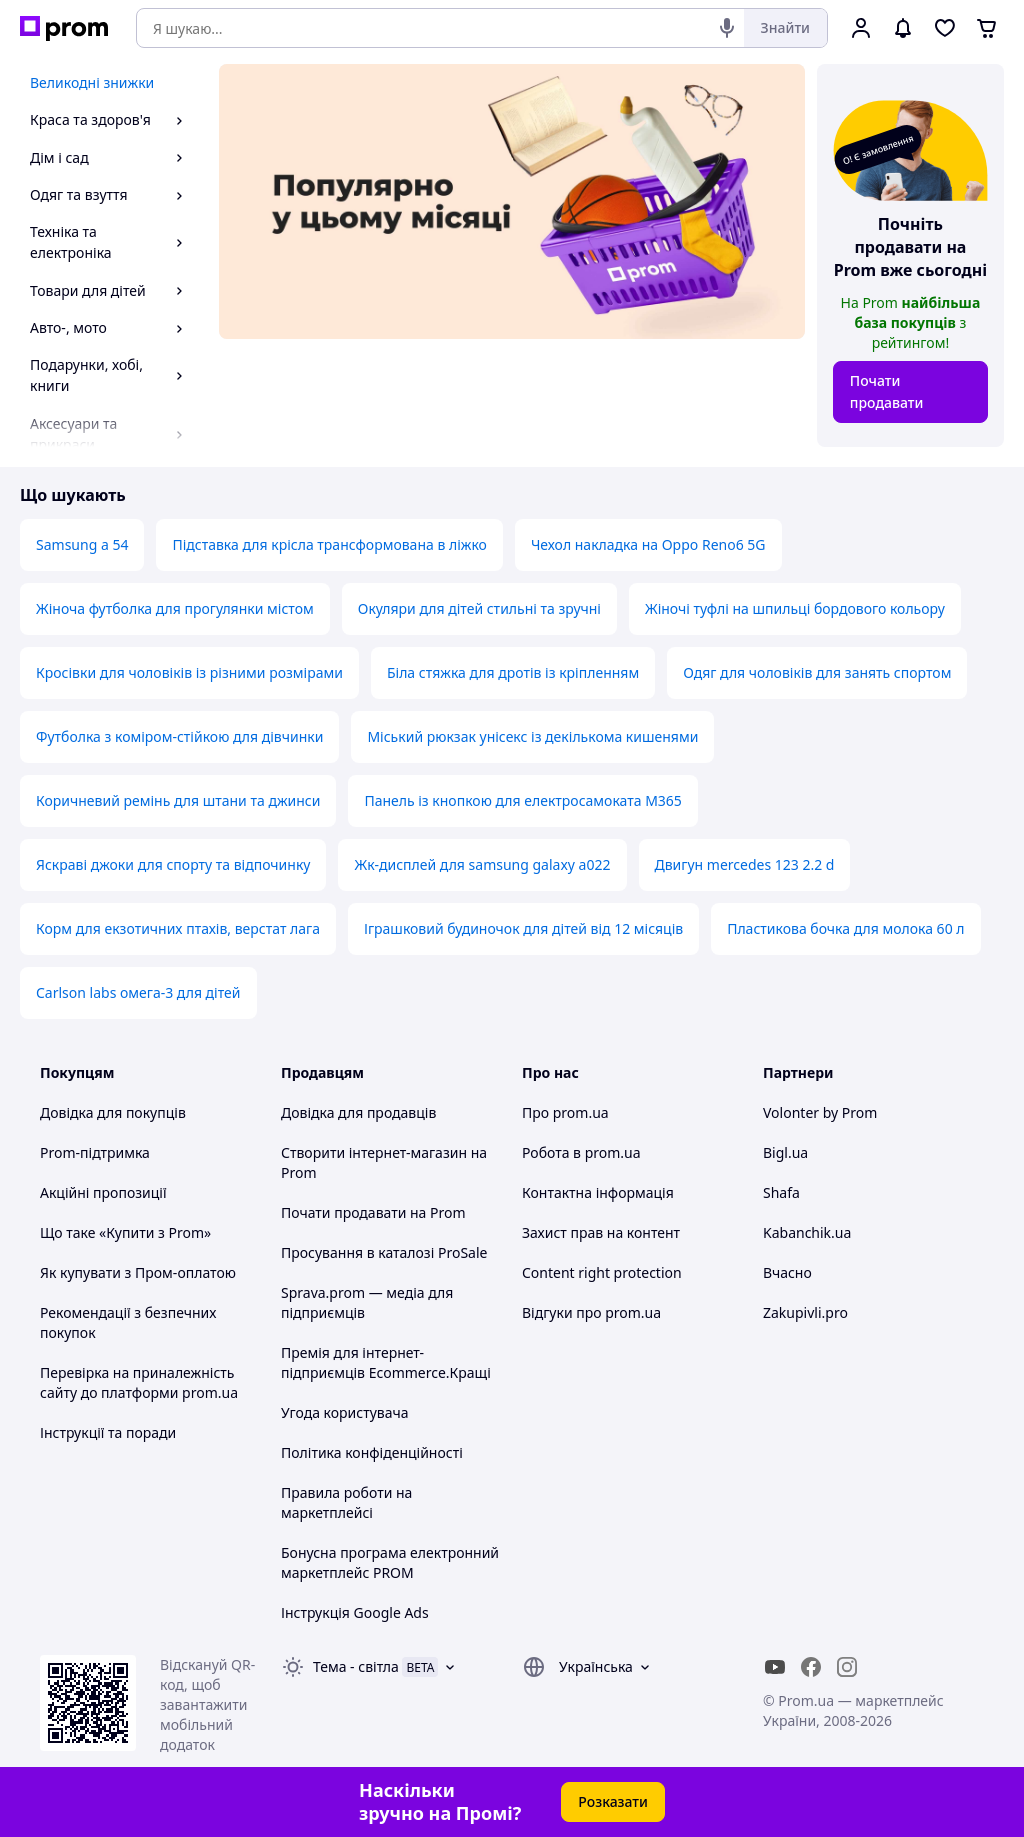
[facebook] (811, 1667)
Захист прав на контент (601, 1232)
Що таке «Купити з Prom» (125, 1232)
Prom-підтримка (95, 1152)
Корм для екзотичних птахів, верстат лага (178, 928)
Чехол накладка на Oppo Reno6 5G (648, 544)
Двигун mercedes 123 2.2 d (745, 864)
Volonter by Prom (820, 1112)
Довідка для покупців (113, 1112)
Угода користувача (345, 1412)
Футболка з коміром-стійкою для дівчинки (179, 736)
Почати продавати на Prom (373, 1212)
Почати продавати (887, 391)
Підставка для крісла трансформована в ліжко (329, 544)
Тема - (356, 1666)
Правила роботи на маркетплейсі (346, 1502)
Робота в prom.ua (581, 1152)
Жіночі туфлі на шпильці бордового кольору (795, 608)
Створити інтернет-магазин (374, 1152)
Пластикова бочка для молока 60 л (845, 928)
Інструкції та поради (108, 1432)
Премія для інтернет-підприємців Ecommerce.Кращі (386, 1362)
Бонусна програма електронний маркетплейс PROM (390, 1562)
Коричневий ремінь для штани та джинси (178, 800)
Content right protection (602, 1272)
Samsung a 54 (82, 544)
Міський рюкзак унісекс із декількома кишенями (532, 736)
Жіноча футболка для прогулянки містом (175, 608)
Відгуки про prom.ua (591, 1312)
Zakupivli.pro (805, 1312)
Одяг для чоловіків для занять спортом (817, 672)
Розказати (613, 1801)
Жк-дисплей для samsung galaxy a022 (482, 864)
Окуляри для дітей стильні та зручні (479, 608)
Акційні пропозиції (103, 1192)
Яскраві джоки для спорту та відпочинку (173, 864)
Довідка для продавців (358, 1112)
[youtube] (775, 1667)
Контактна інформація (598, 1192)
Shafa (781, 1192)
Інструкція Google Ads (355, 1612)
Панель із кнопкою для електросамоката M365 (522, 800)
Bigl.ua (785, 1152)
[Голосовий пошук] (727, 28)
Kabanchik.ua (807, 1232)
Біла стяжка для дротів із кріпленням (513, 672)
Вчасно (787, 1272)
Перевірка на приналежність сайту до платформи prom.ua (139, 1382)
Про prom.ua (565, 1112)
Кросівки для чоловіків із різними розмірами (189, 672)
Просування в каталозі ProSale (384, 1252)
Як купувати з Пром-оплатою (138, 1272)
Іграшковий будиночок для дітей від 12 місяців (523, 928)
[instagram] (847, 1667)
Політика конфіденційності (372, 1452)
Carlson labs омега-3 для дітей (138, 992)
